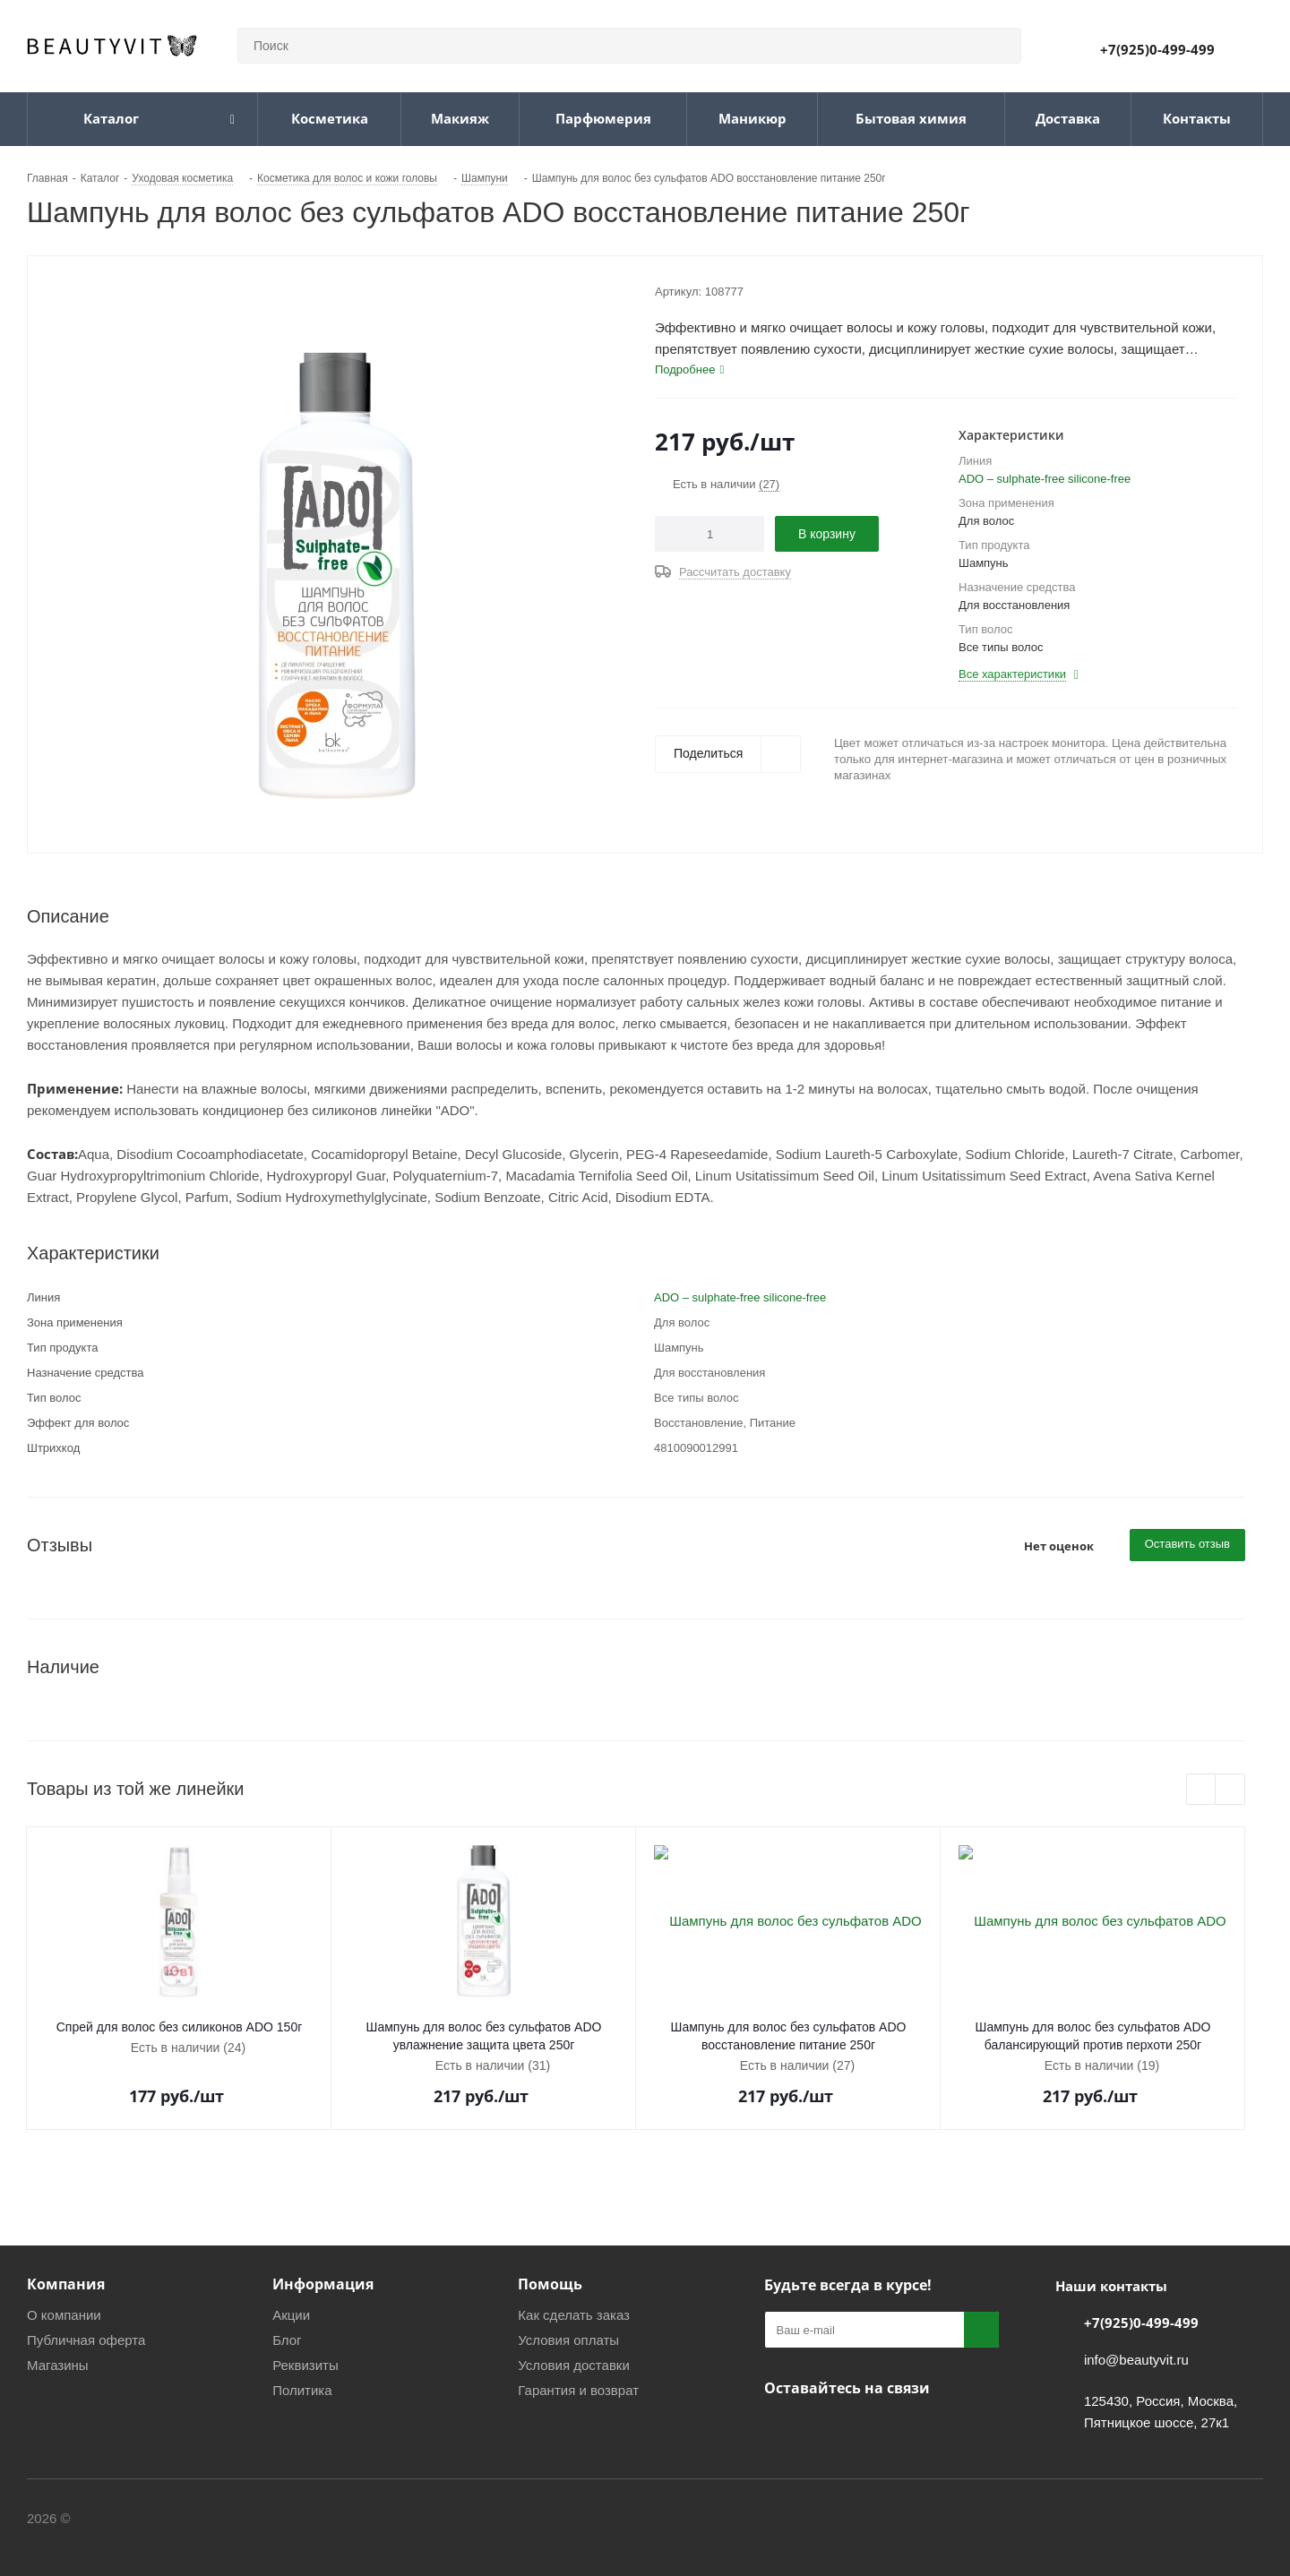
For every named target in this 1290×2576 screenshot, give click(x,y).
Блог (286, 2340)
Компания (66, 2284)
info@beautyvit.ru (1136, 2359)
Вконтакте (782, 2430)
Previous (1202, 1790)
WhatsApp (872, 2430)
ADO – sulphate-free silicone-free (1045, 478)
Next (1230, 1790)
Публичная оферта (86, 2340)
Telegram (827, 2430)
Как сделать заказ (574, 2315)
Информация (323, 2284)
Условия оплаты (568, 2340)
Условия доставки (573, 2365)
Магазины (58, 2365)
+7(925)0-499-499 (1157, 49)
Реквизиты (305, 2365)
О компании (64, 2315)
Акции (291, 2315)
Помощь (550, 2284)
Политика (301, 2390)
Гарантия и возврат (578, 2390)
